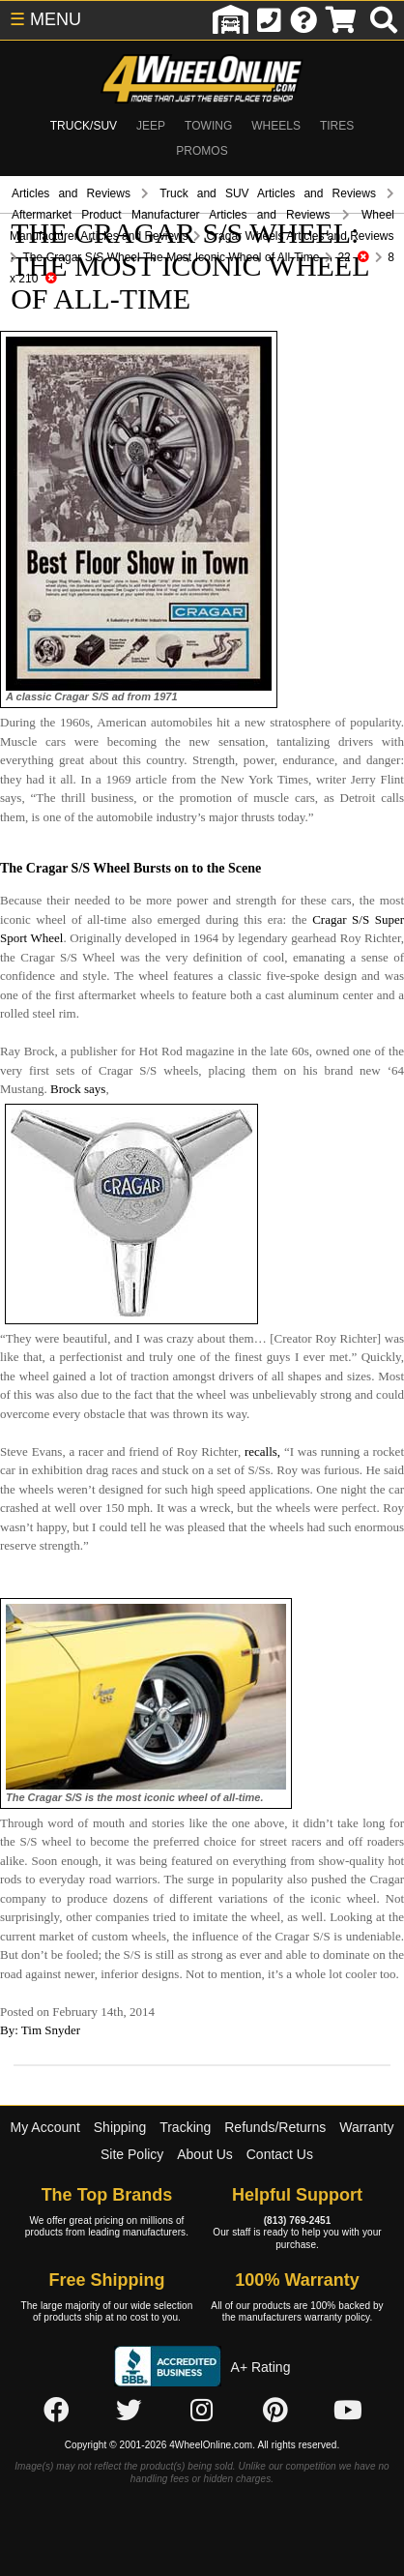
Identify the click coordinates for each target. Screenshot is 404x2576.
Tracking (185, 2127)
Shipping (120, 2127)
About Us (205, 2154)
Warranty (366, 2127)
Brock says (77, 1088)
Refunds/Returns (275, 2127)
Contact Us (279, 2154)
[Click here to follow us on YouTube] (348, 2410)
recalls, (262, 1451)
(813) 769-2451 (298, 2220)
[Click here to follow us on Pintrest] (275, 2410)
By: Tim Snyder (40, 2030)
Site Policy (132, 2154)
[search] (383, 20)
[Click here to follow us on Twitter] (128, 2410)
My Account (45, 2127)
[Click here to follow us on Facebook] (56, 2410)
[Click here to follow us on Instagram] (202, 2410)
